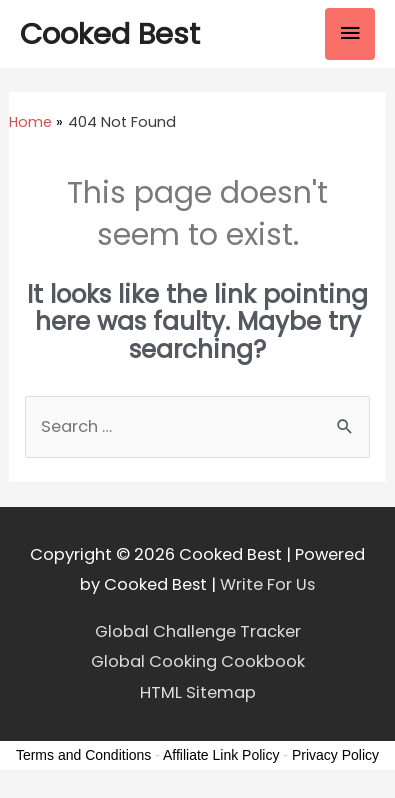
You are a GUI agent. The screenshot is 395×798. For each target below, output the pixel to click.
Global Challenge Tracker (198, 631)
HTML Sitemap (198, 692)
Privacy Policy (335, 755)
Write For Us (267, 584)
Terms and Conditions (83, 755)
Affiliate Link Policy (221, 755)
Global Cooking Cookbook (198, 661)
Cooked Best (110, 33)
